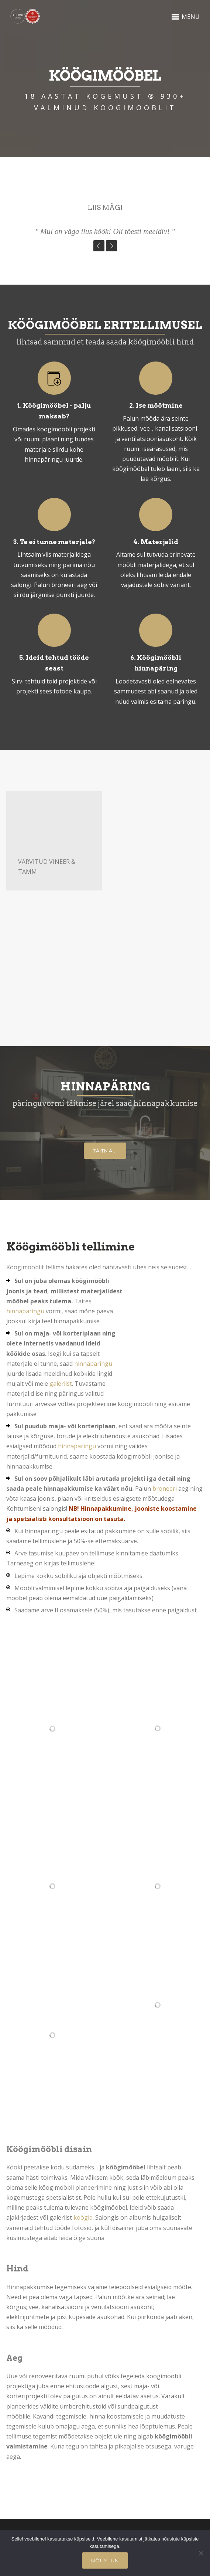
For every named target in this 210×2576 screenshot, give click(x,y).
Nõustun (105, 2560)
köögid (83, 2217)
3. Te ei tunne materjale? (54, 542)
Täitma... (105, 1151)
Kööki (14, 2167)
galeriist (60, 1383)
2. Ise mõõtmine (156, 405)
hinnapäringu (25, 1311)
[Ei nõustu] (200, 2553)
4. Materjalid (155, 542)
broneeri (164, 1488)
